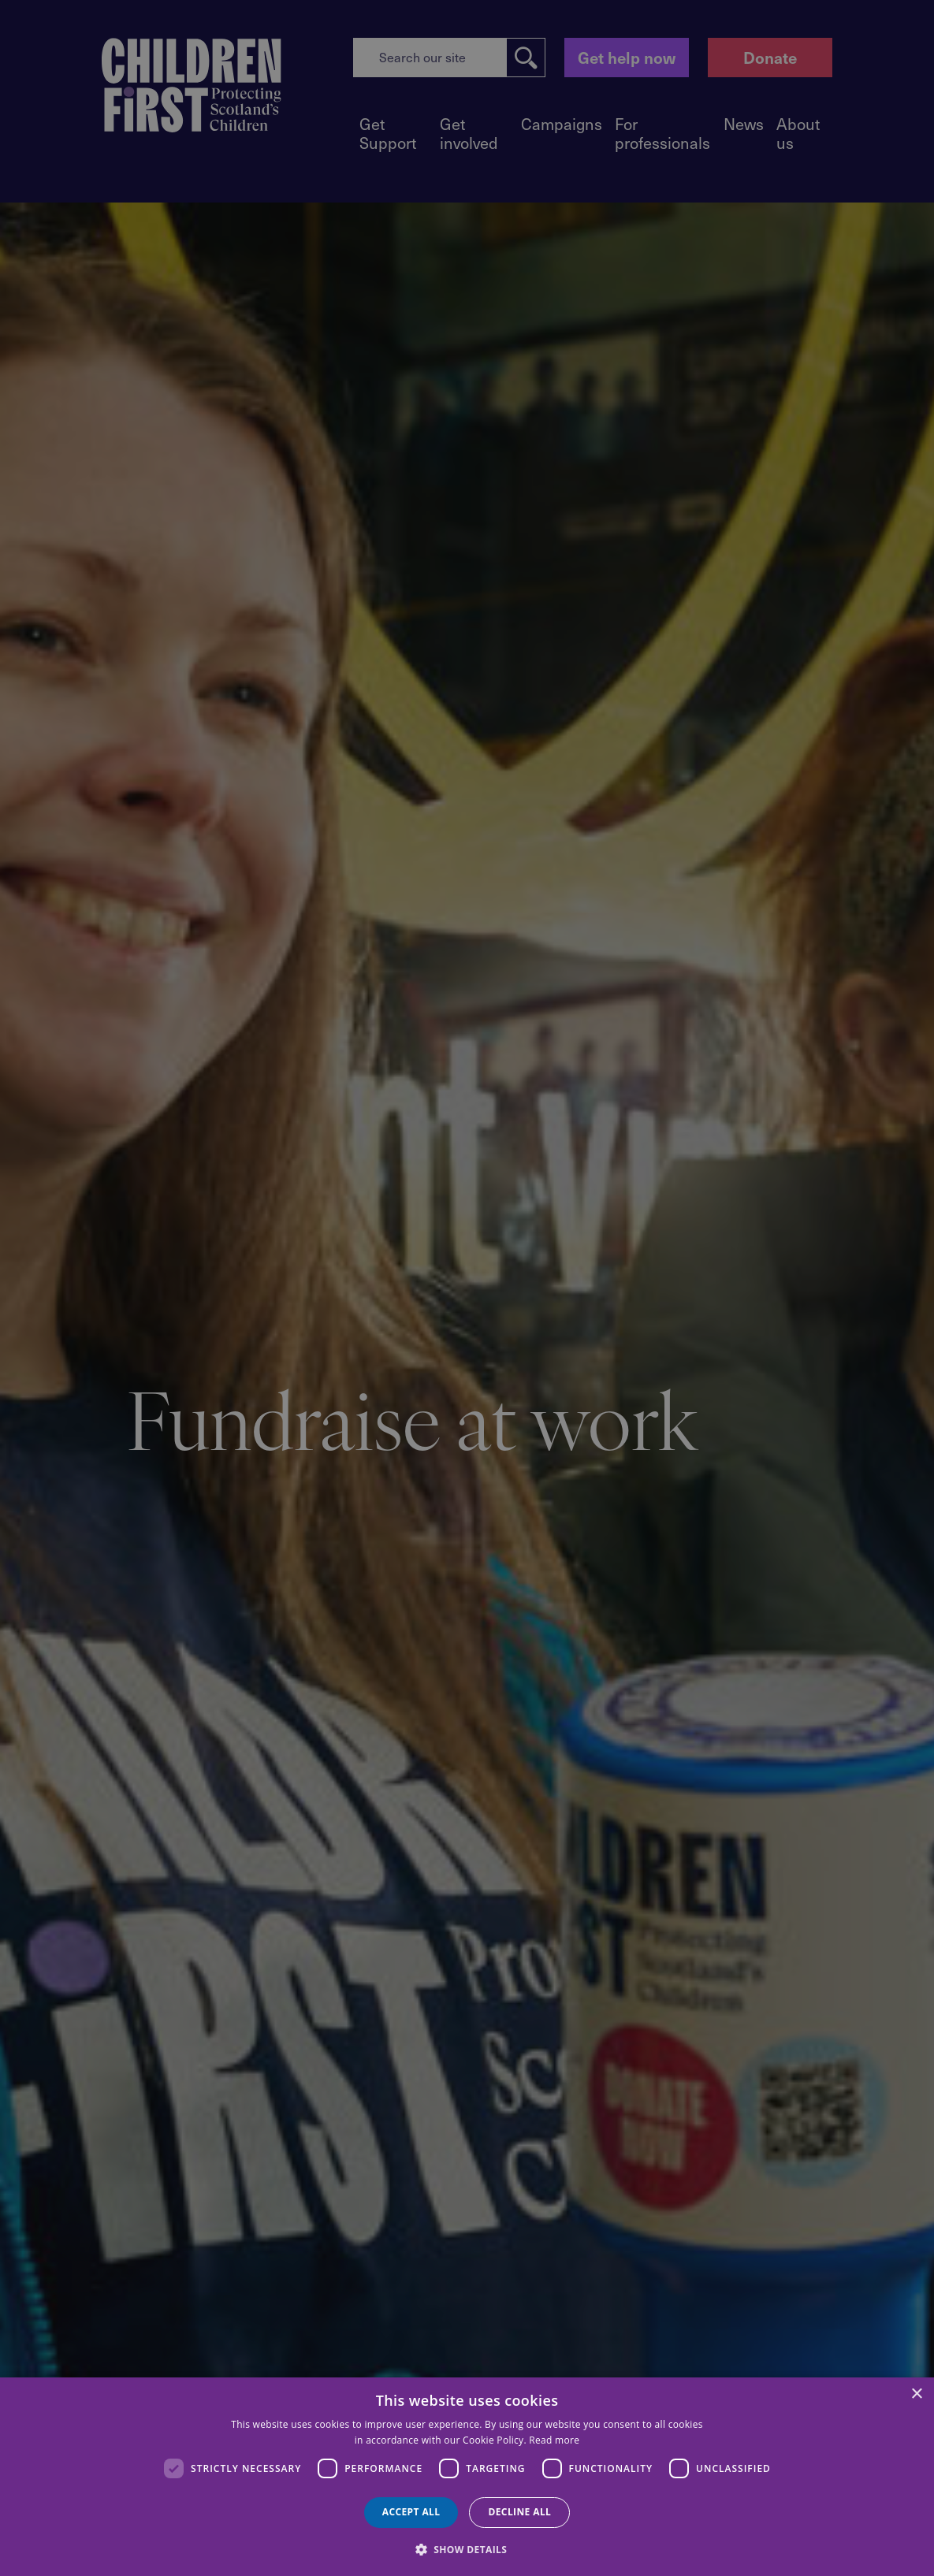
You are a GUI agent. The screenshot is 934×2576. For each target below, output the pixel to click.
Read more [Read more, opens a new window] (554, 2440)
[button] (467, 2548)
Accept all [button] (411, 2511)
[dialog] (467, 2476)
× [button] (916, 2394)
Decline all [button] (519, 2511)
